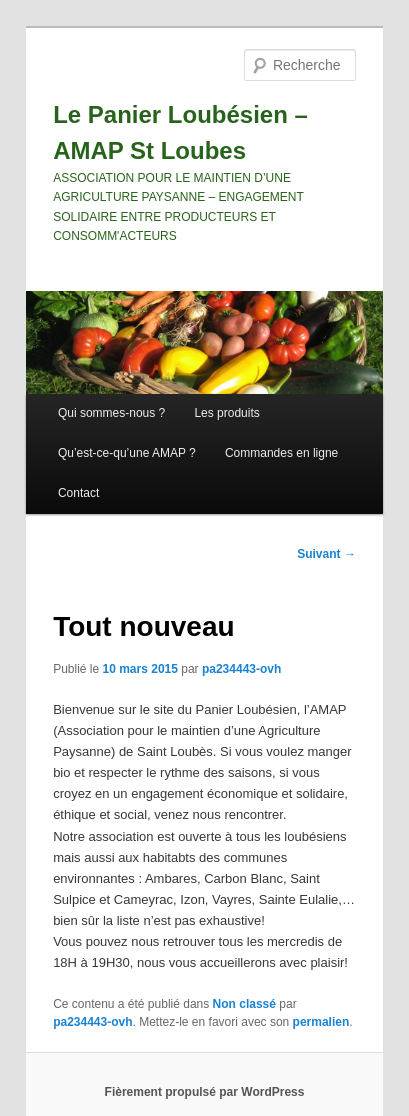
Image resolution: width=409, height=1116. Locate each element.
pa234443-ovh (241, 669)
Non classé (244, 1004)
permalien (321, 1022)
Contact (78, 493)
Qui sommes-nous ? (111, 413)
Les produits (226, 413)
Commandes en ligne (281, 453)
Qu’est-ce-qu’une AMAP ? (127, 453)
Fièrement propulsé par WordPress (205, 1092)
